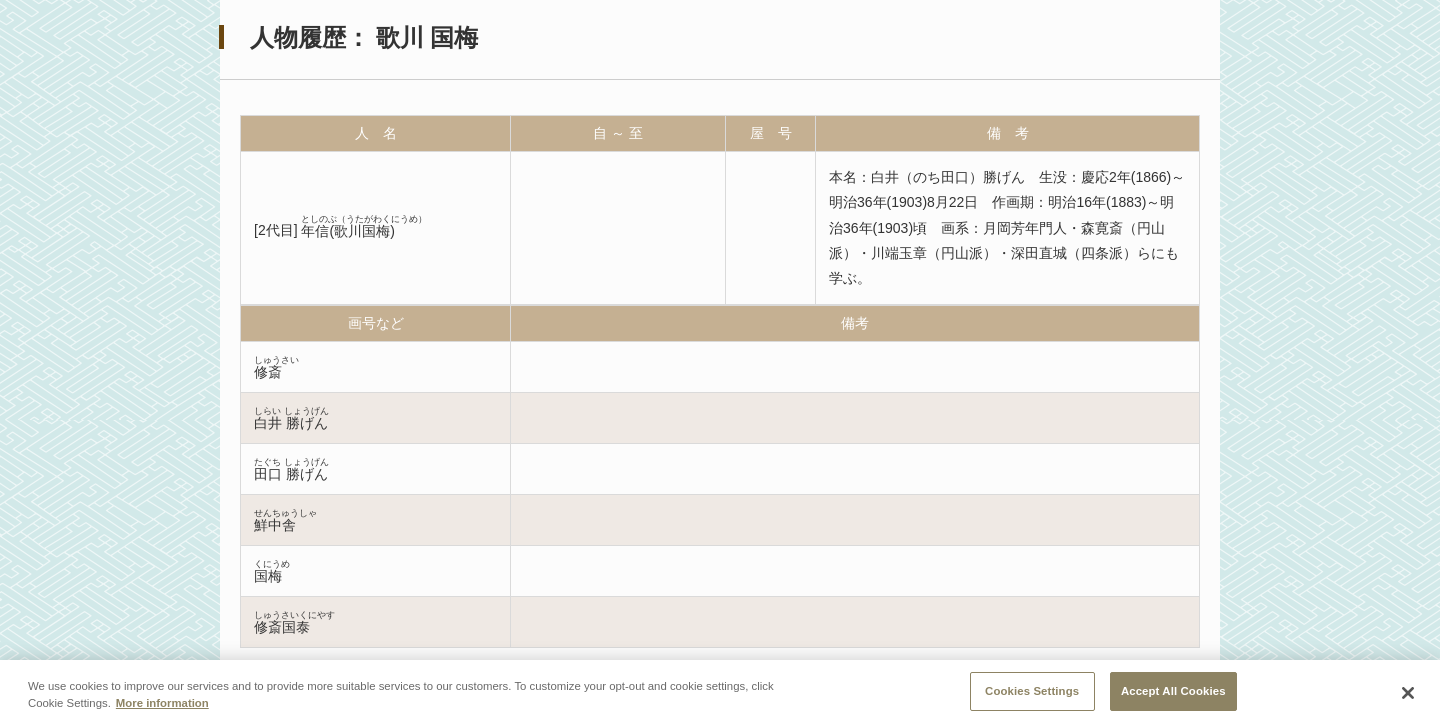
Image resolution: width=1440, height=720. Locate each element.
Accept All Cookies (1173, 696)
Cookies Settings (1032, 696)
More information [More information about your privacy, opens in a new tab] (162, 708)
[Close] (1408, 698)
